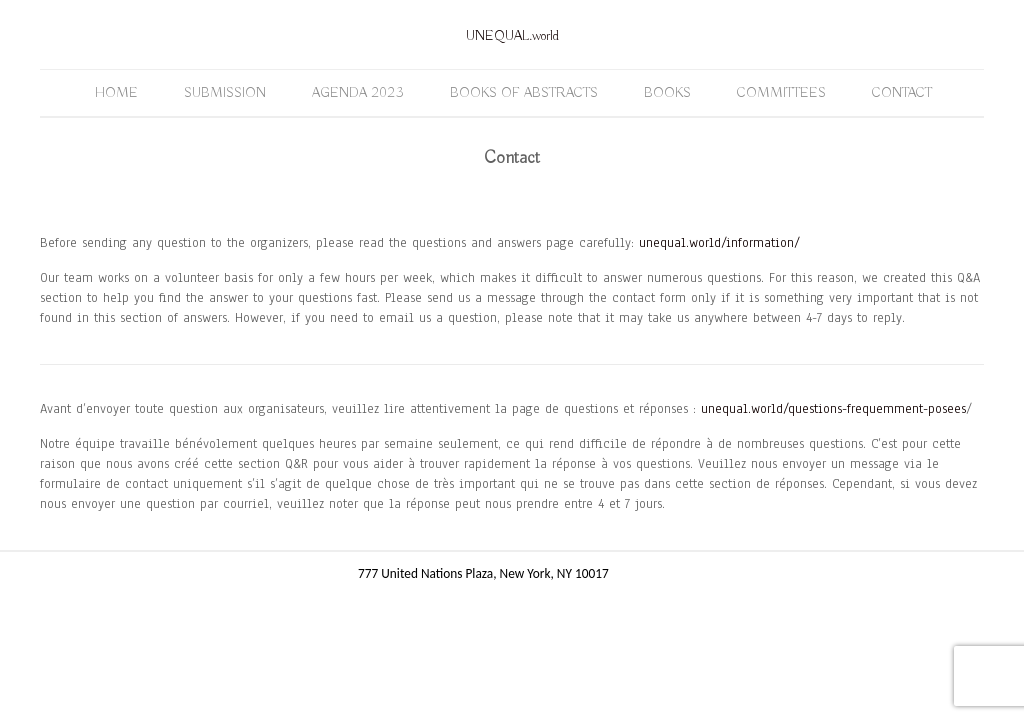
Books (667, 93)
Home (116, 93)
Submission (225, 93)
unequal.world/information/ (719, 243)
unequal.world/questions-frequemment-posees (833, 409)
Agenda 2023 (358, 93)
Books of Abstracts (524, 93)
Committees (781, 93)
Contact (902, 93)
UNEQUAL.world (512, 36)
